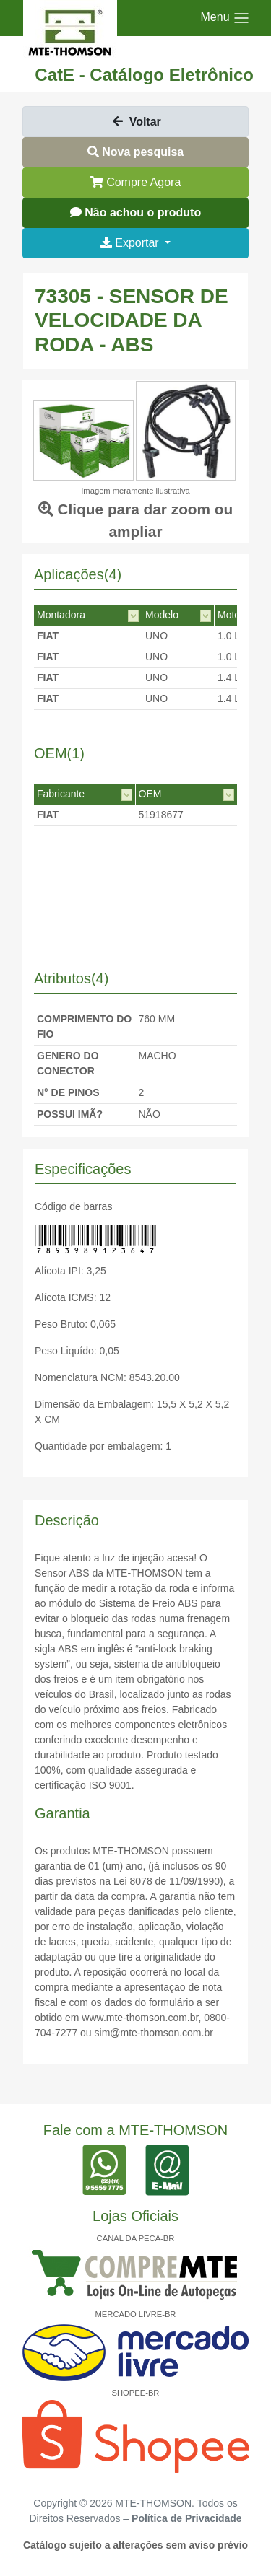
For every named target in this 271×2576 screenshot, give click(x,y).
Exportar (131, 243)
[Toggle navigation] (225, 18)
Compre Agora (135, 182)
